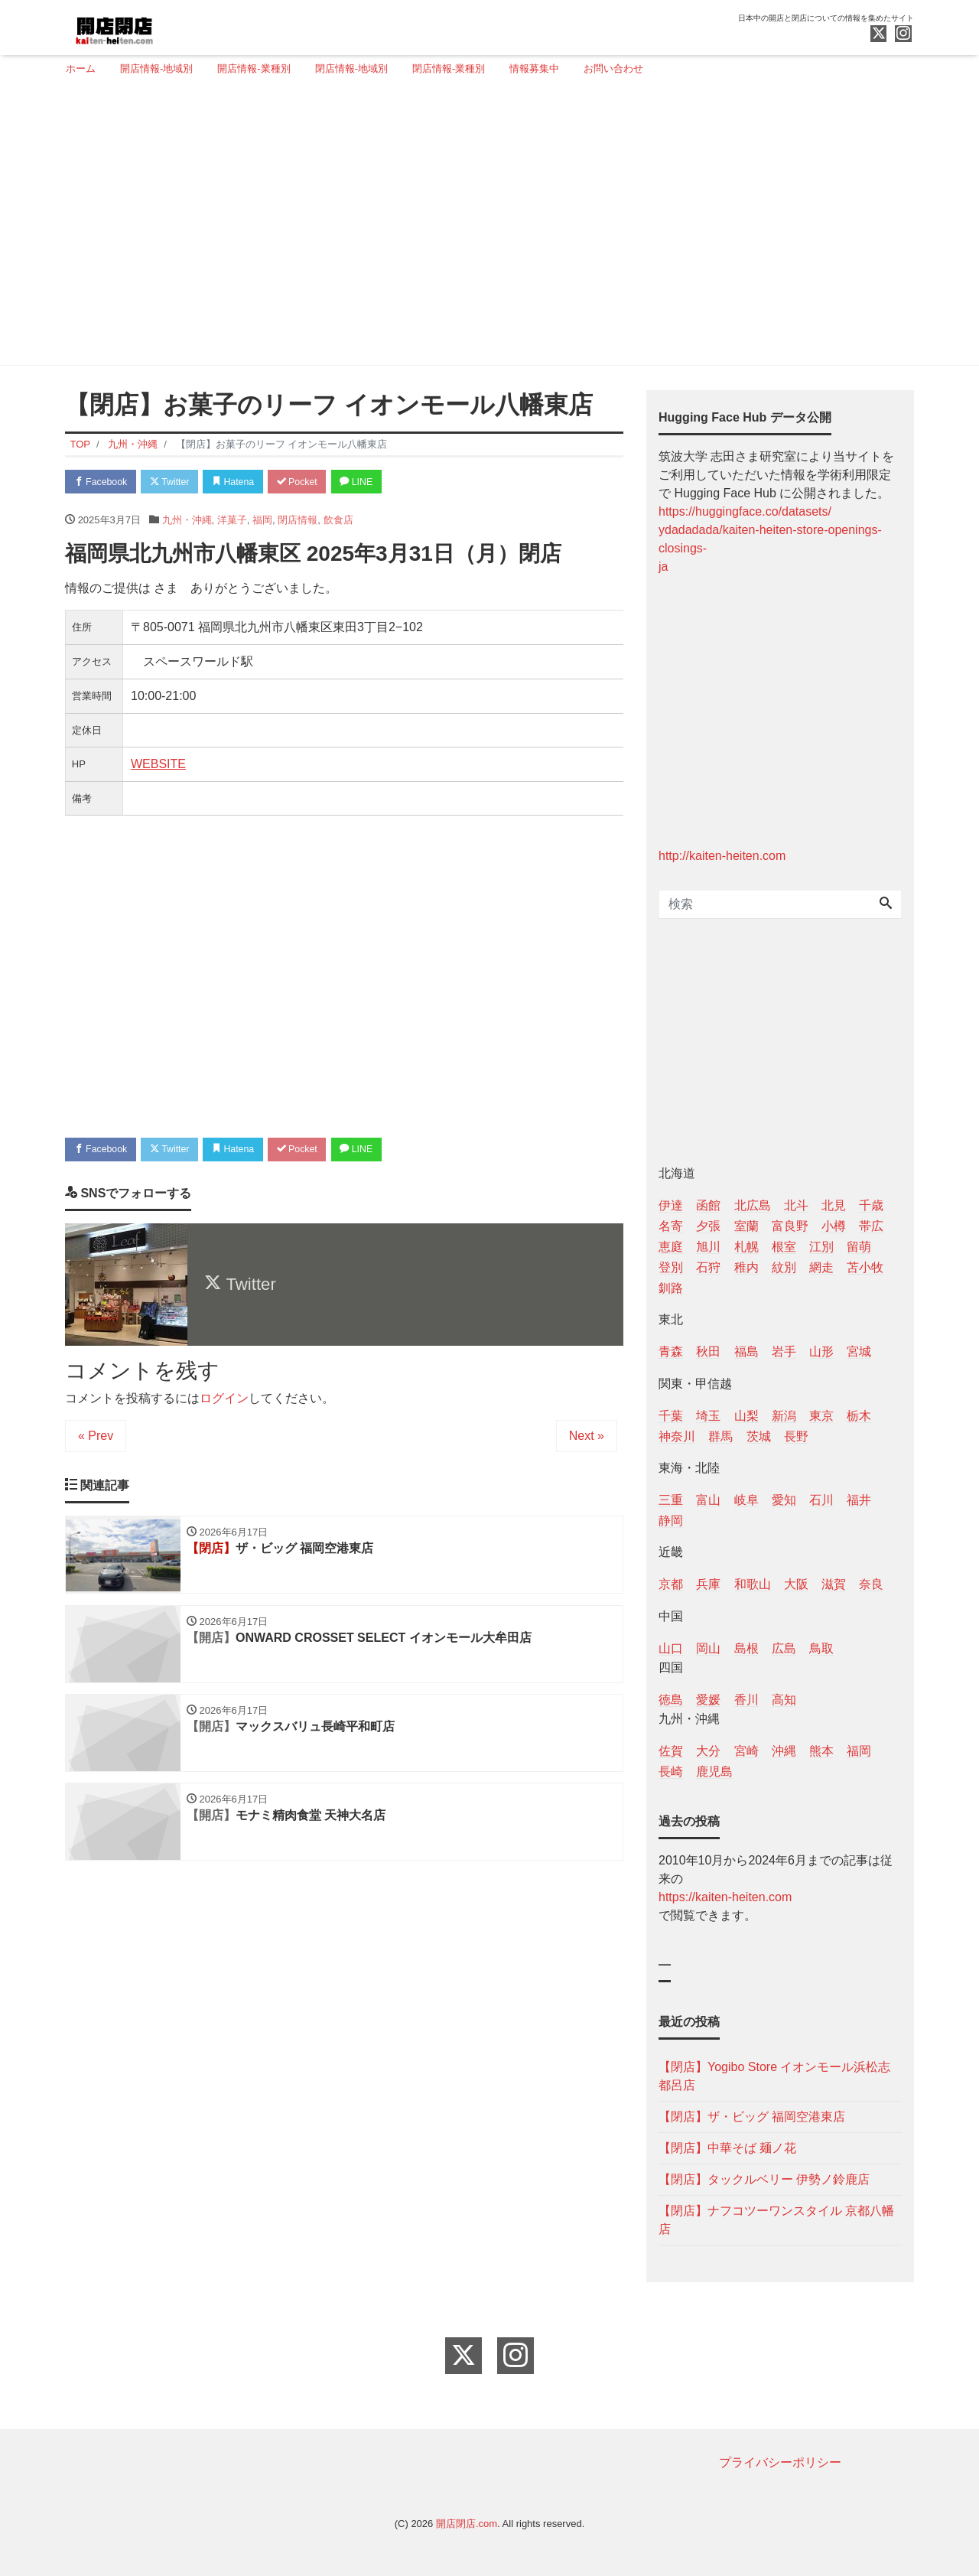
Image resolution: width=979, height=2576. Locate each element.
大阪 (796, 1584)
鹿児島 (714, 1771)
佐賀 (671, 1750)
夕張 (708, 1226)
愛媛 (708, 1699)
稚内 (746, 1267)
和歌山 (752, 1584)
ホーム (81, 68)
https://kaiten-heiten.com (725, 1897)
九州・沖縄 (187, 521)
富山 (708, 1499)
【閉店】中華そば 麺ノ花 (727, 2147)
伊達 (671, 1205)
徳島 (671, 1699)
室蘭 (746, 1226)
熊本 (821, 1750)
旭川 (708, 1246)
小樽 (833, 1226)
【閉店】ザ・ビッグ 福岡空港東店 (752, 2116)
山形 (821, 1351)
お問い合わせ (613, 68)
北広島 (752, 1205)
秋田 (708, 1351)
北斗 (796, 1205)
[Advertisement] (484, 227)
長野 (796, 1436)
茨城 (758, 1436)
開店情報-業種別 (253, 68)
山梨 (746, 1415)
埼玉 (708, 1415)
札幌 (746, 1246)
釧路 (671, 1288)
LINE (378, 482)
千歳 (871, 1205)
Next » (586, 1438)
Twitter (177, 482)
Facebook (103, 482)
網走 (821, 1267)
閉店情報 (297, 521)
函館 (708, 1205)
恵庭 (671, 1246)
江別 (821, 1246)
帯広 (871, 1226)
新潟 (784, 1415)
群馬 (720, 1436)
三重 (671, 1499)
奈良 (871, 1584)
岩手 (784, 1351)
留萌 (859, 1246)
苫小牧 (865, 1267)
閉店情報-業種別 (448, 68)
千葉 (671, 1415)
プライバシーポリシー (780, 2462)
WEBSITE (158, 765)
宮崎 (746, 1750)
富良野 (790, 1226)
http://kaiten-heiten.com (722, 855)
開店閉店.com (466, 2523)
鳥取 (821, 1648)
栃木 (859, 1415)
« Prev (95, 1438)
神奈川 (677, 1436)
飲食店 (338, 521)
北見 (833, 1205)
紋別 (784, 1267)
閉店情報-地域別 (351, 68)
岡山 (708, 1648)
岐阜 (746, 1499)
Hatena (245, 482)
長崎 (671, 1771)
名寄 (671, 1226)
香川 (746, 1699)
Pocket (314, 482)
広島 (784, 1648)
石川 (821, 1499)
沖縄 (784, 1750)
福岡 (262, 521)
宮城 (859, 1351)
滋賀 (833, 1584)
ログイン (224, 1401)
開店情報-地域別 (156, 68)
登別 (671, 1267)
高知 (784, 1699)
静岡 (671, 1520)
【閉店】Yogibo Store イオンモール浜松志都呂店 (774, 2076)
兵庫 (708, 1584)
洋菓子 (232, 521)
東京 (821, 1415)
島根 (746, 1648)
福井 (859, 1499)
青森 (671, 1351)
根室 (784, 1246)
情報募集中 (534, 68)
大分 (708, 1750)
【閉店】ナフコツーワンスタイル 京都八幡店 (776, 2220)
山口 (671, 1648)
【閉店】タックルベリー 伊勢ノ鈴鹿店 (764, 2179)
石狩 (708, 1267)
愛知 (784, 1499)
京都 (671, 1584)
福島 (746, 1351)
